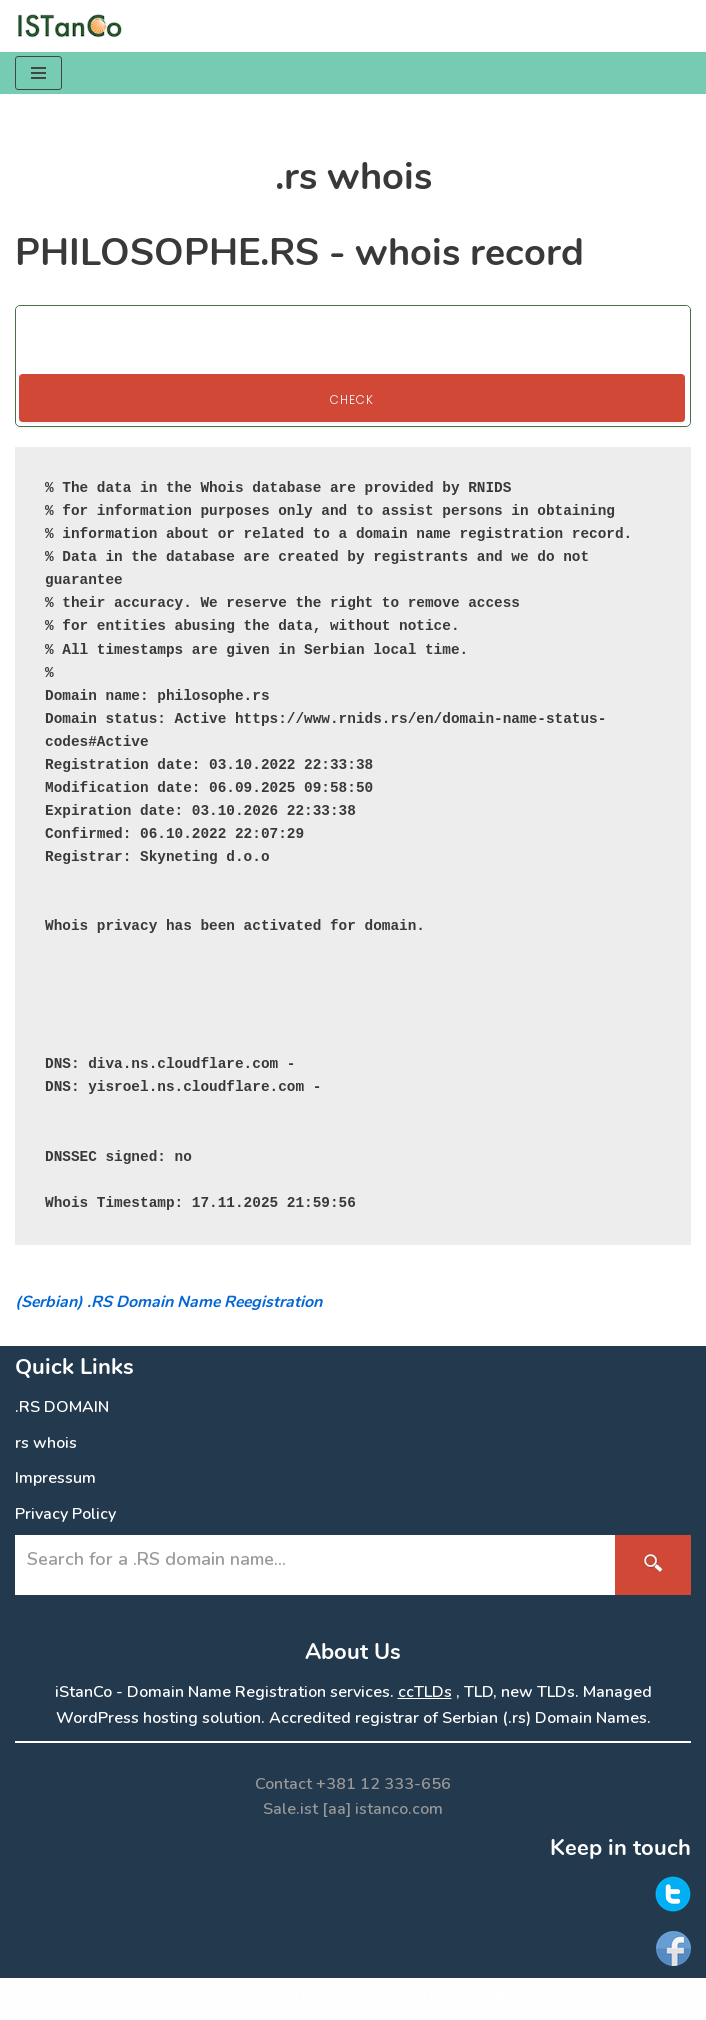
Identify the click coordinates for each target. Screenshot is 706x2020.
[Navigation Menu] (38, 73)
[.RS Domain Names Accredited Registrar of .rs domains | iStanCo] (75, 26)
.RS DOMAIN (62, 1407)
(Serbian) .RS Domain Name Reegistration (168, 1302)
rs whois (46, 1443)
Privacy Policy (65, 1514)
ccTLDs (425, 1692)
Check (352, 399)
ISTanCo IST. (367, 1998)
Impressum (55, 1478)
